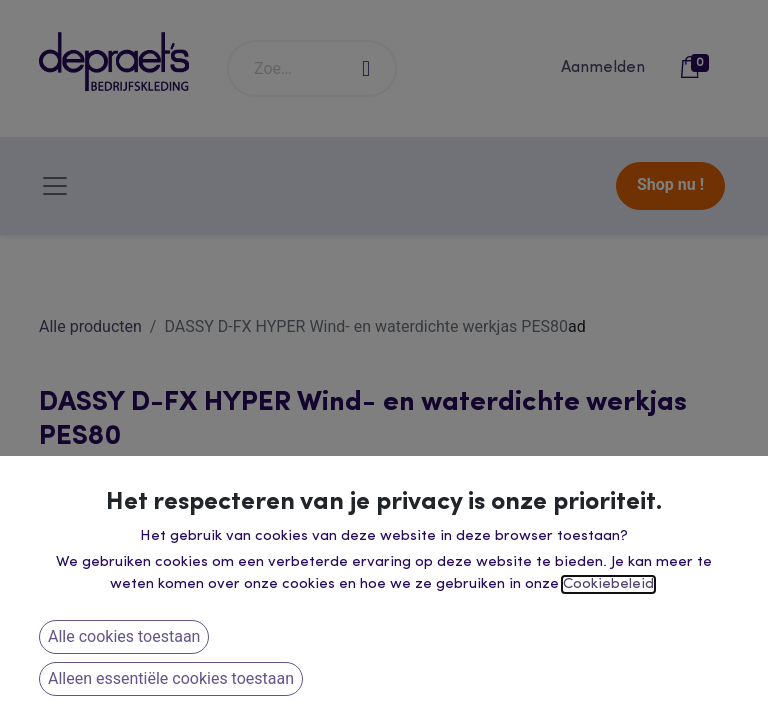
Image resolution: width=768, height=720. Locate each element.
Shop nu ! (670, 184)
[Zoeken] (367, 68)
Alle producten (90, 326)
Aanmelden (603, 68)
